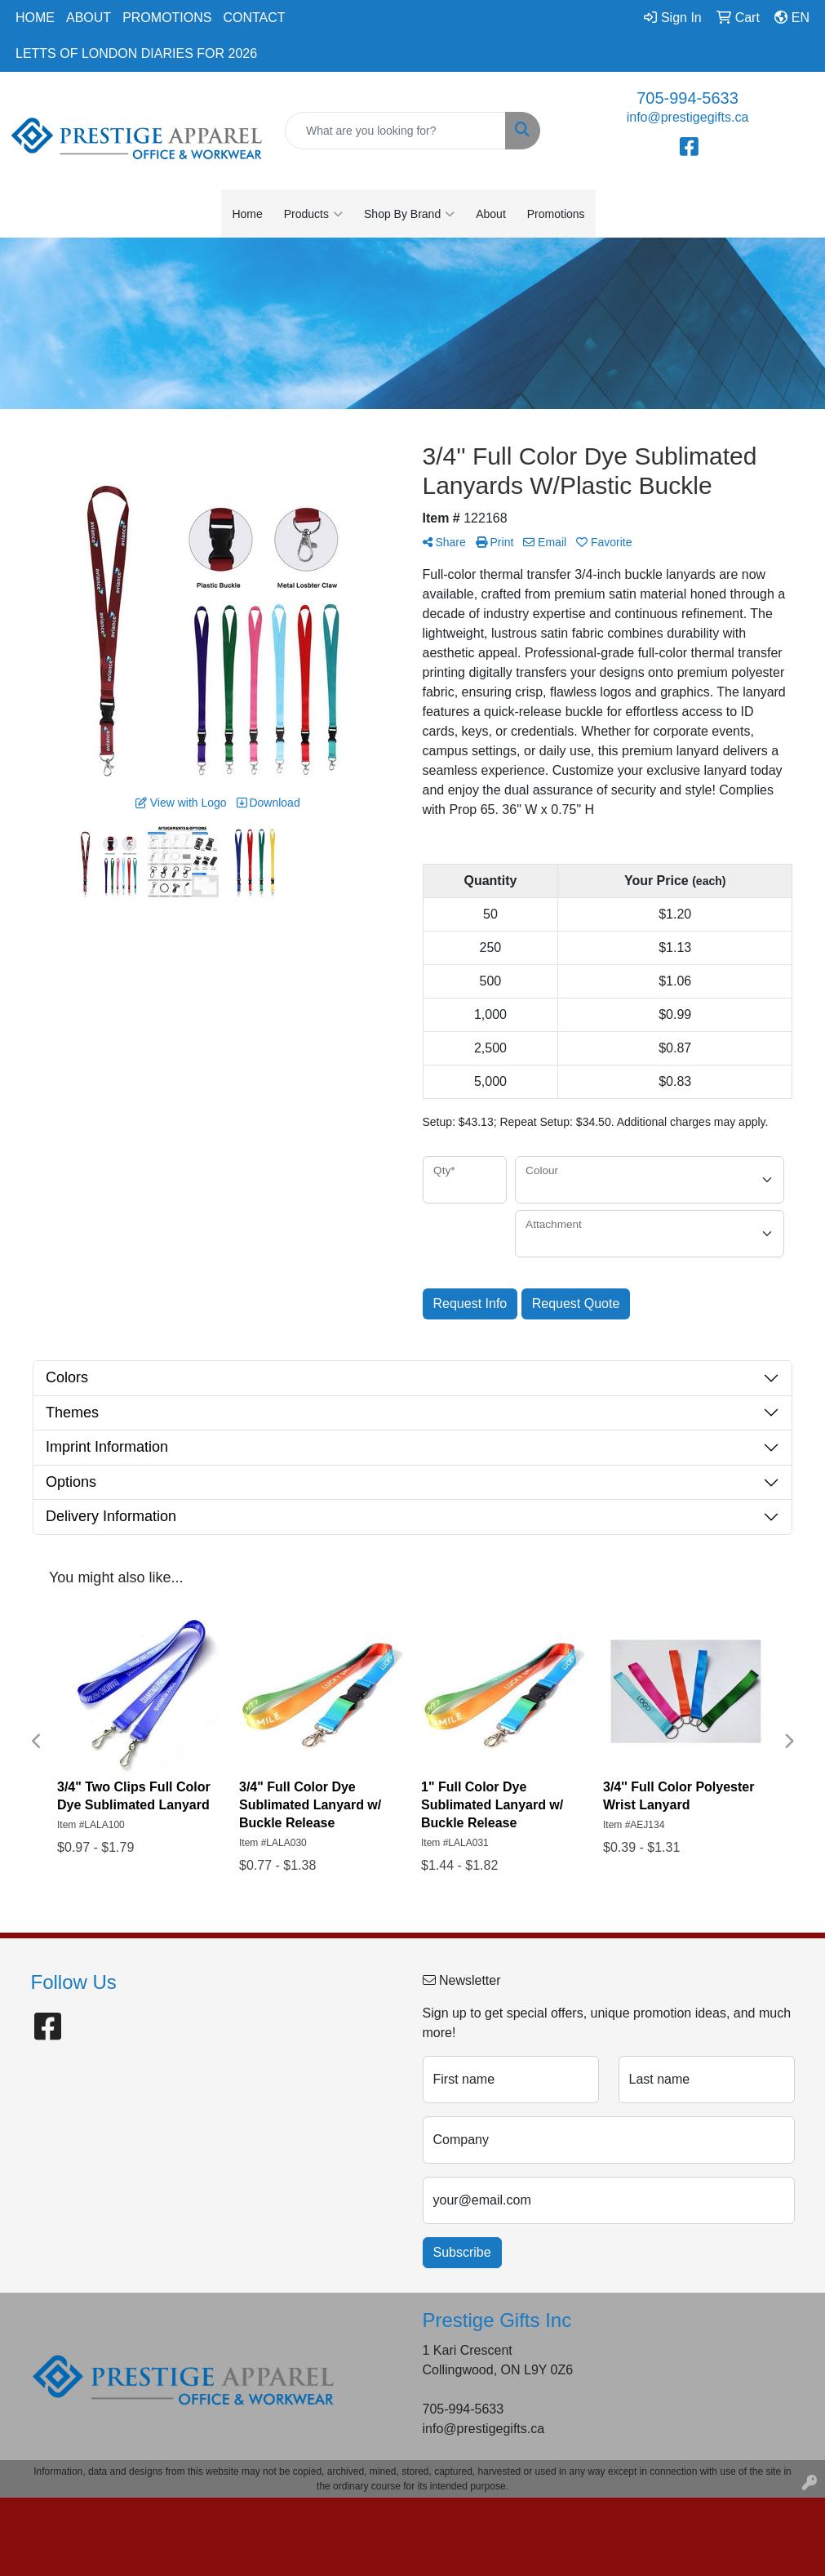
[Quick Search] (395, 130)
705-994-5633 (687, 98)
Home (35, 17)
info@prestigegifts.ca (688, 117)
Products (313, 214)
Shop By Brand (409, 214)
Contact (254, 17)
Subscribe (462, 2252)
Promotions (166, 17)
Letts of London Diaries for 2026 (136, 53)
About (88, 17)
